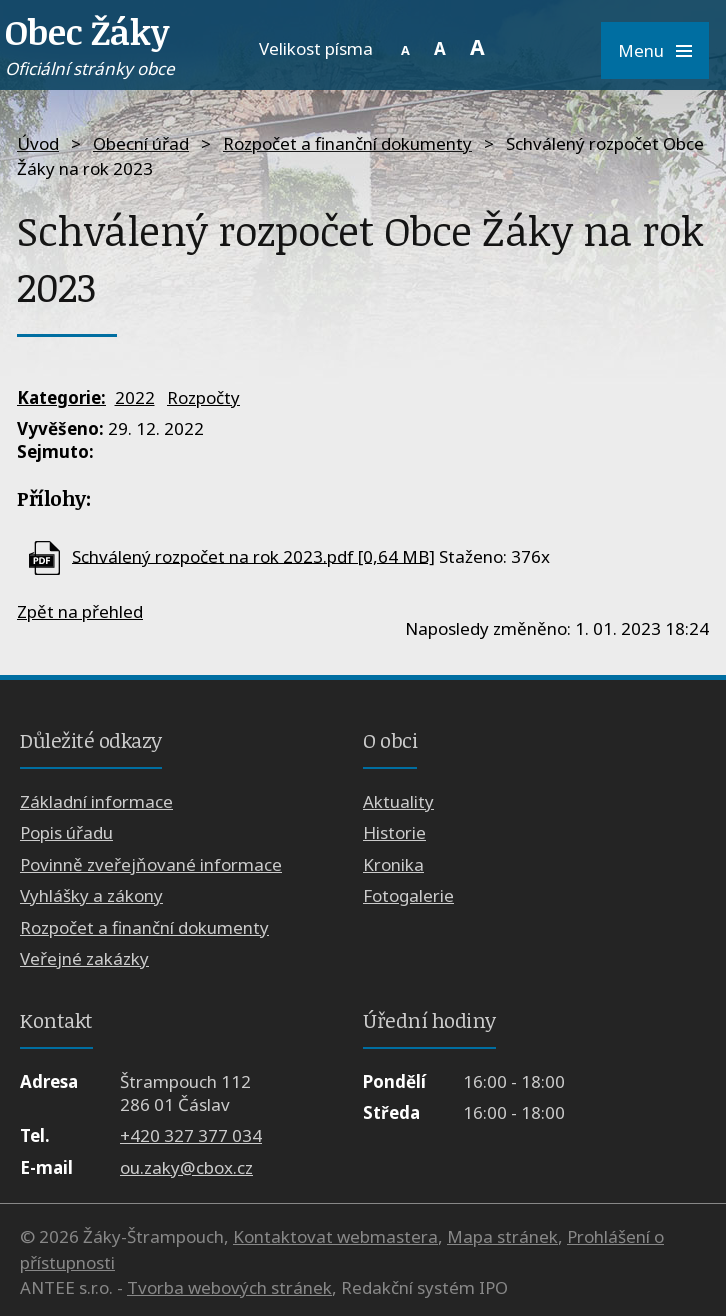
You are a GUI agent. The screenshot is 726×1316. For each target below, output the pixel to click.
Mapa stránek (502, 1236)
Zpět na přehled (80, 611)
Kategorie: (61, 397)
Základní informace (96, 801)
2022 (135, 397)
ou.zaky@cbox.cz (186, 1167)
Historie (394, 832)
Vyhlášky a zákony (91, 895)
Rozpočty (203, 397)
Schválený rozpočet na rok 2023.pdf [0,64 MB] (253, 555)
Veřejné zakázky (84, 958)
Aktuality (398, 801)
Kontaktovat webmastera (335, 1236)
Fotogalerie (408, 895)
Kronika (393, 864)
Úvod (38, 143)
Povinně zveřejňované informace (151, 864)
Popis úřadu (66, 832)
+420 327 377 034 (191, 1135)
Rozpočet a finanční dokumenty (347, 143)
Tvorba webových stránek (229, 1287)
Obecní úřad (141, 143)
